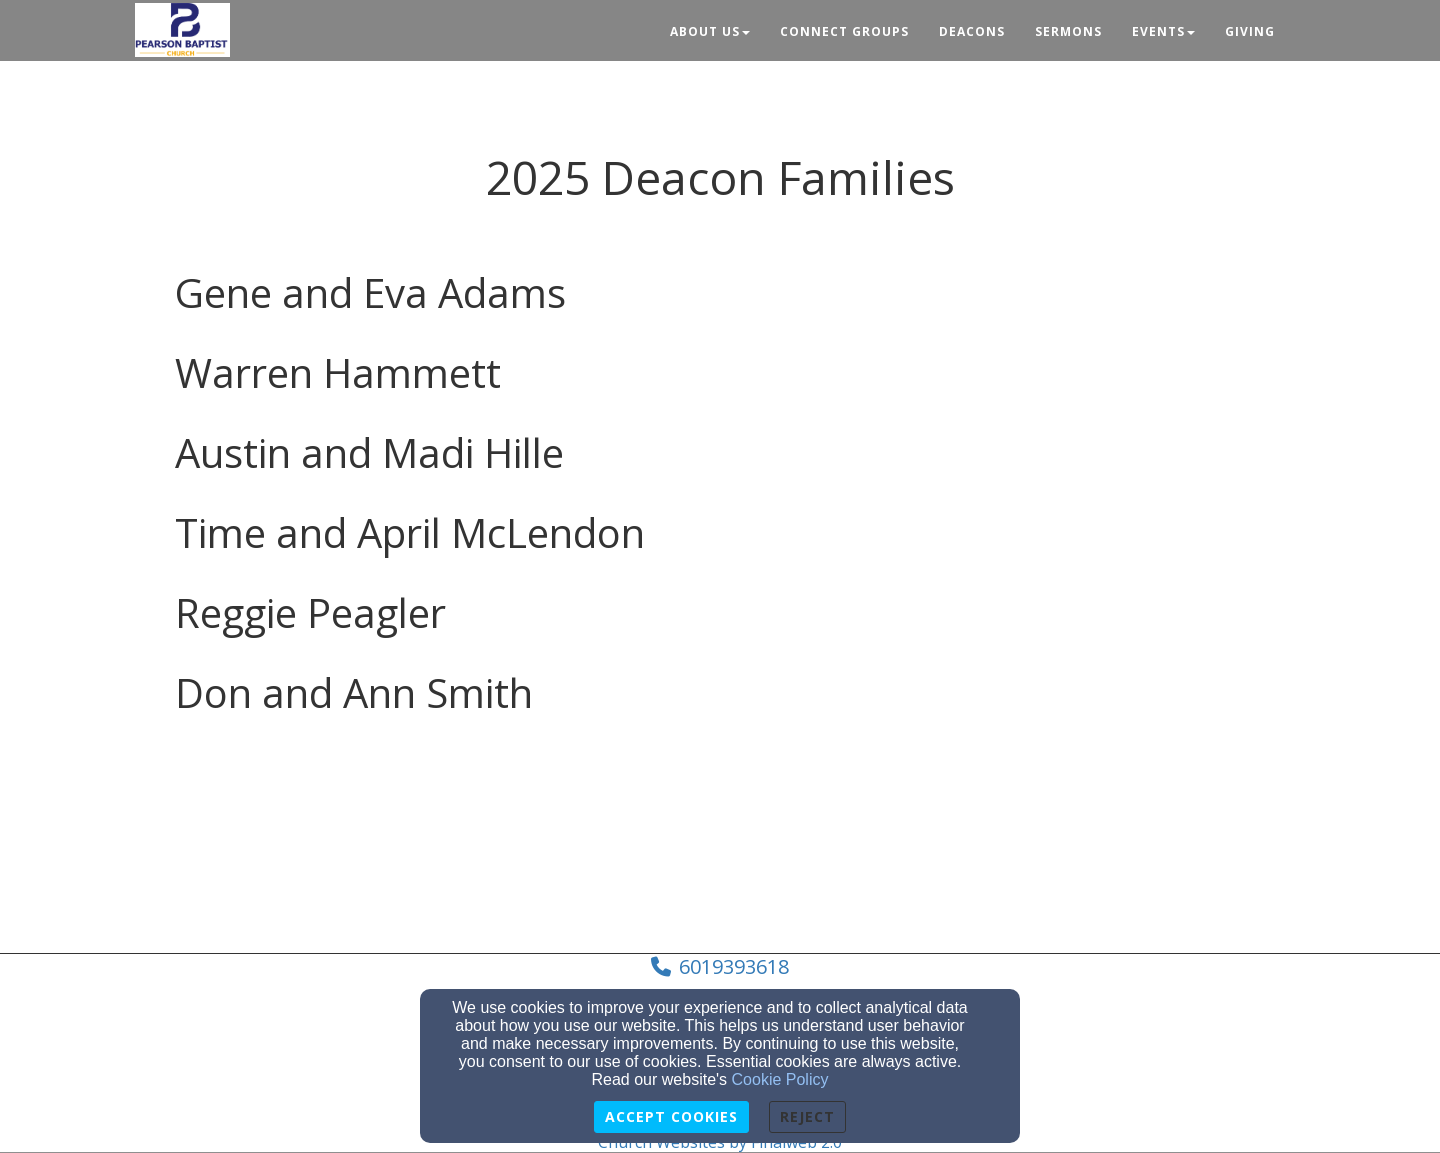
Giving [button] (1250, 31)
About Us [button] (710, 31)
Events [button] (1163, 31)
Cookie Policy (780, 1079)
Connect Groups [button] (844, 31)
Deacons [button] (972, 31)
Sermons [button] (1068, 31)
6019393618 (734, 966)
